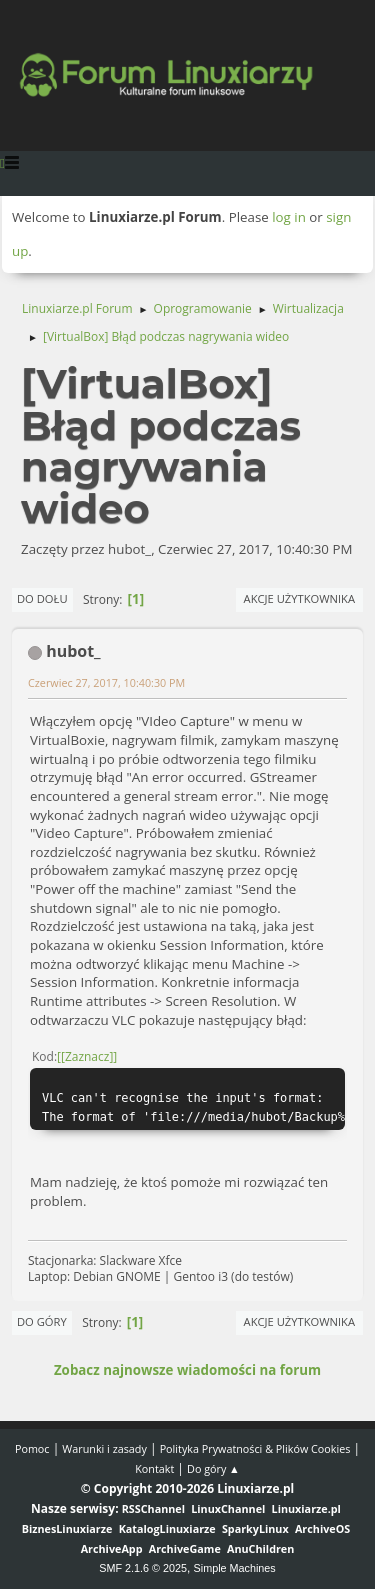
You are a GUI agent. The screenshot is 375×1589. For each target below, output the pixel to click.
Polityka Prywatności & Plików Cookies (255, 1448)
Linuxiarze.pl (306, 1508)
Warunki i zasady (104, 1448)
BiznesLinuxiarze (67, 1528)
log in (289, 217)
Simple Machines (235, 1568)
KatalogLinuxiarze (167, 1528)
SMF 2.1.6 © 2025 (143, 1568)
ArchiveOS (322, 1528)
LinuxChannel (228, 1508)
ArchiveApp (112, 1548)
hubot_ (73, 651)
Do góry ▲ (213, 1468)
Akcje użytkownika (299, 598)
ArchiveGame (185, 1548)
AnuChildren (260, 1548)
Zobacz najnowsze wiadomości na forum (187, 1370)
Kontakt (154, 1468)
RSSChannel (153, 1508)
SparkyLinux (255, 1528)
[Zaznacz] (87, 1056)
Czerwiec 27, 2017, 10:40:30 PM (106, 682)
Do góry (42, 1321)
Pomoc (32, 1448)
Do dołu (42, 598)
